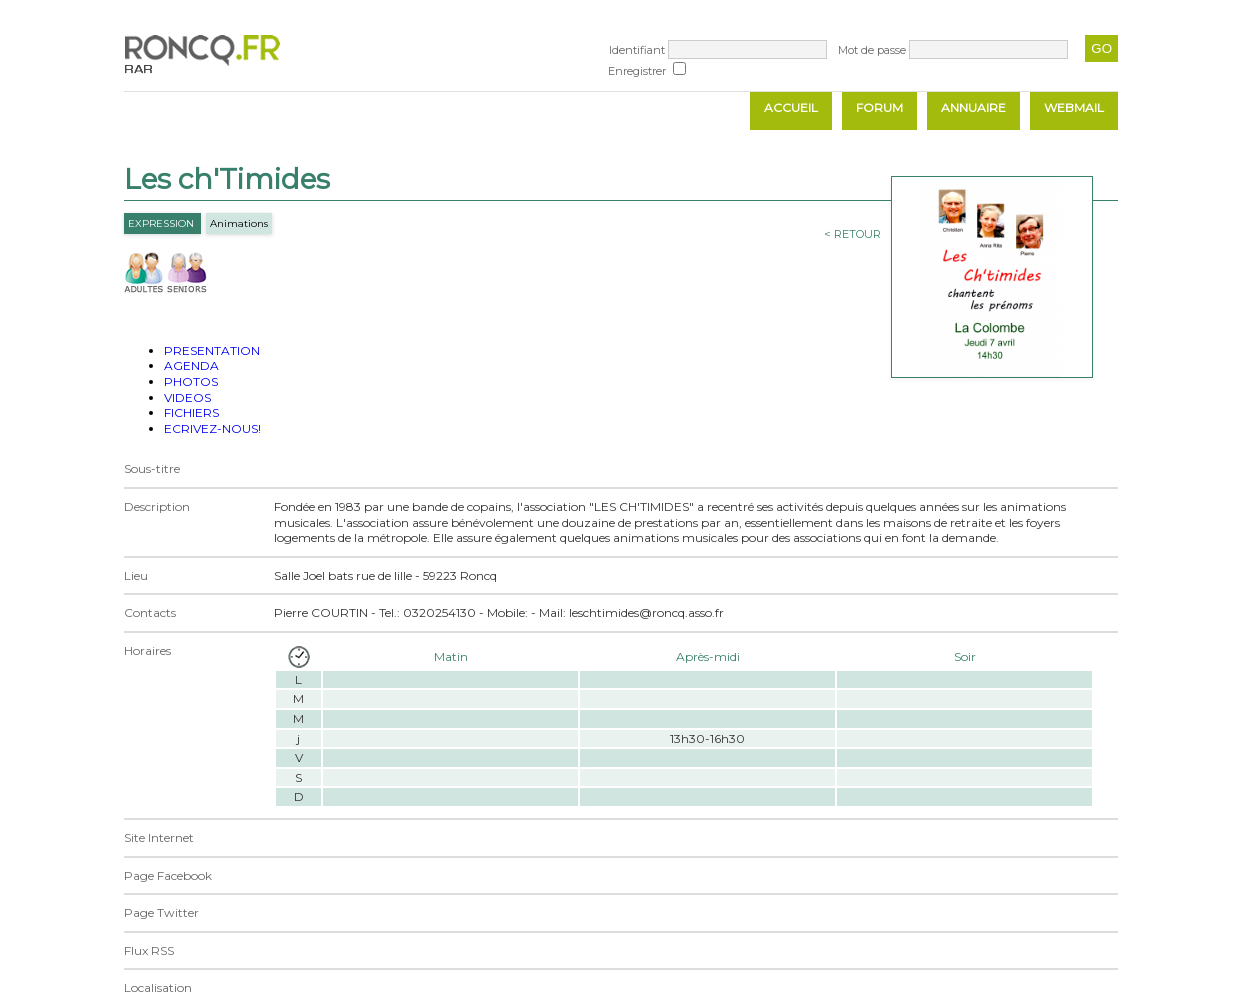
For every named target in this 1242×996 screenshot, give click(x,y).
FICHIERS (191, 412)
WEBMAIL (1074, 107)
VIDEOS (187, 397)
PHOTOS (191, 381)
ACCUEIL (791, 107)
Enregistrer (637, 71)
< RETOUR (852, 234)
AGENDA (191, 365)
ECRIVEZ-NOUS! (212, 428)
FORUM (879, 107)
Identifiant (637, 50)
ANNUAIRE (973, 107)
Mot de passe (872, 50)
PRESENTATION (212, 350)
